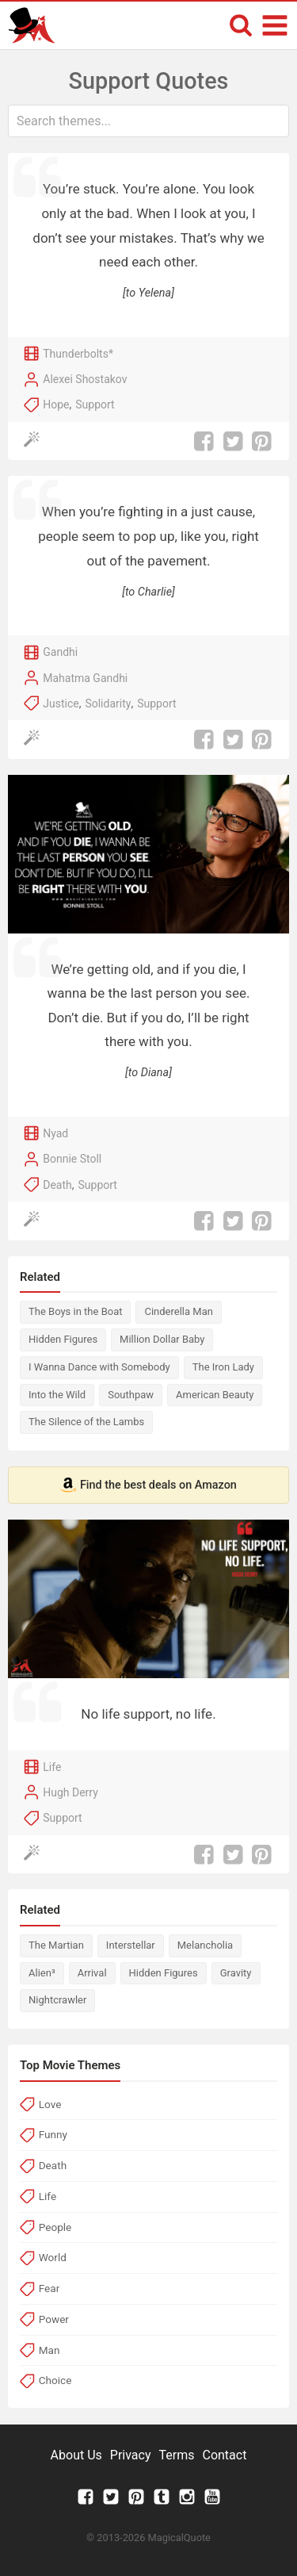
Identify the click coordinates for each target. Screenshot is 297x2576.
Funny (53, 2134)
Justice (60, 703)
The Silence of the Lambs (86, 1422)
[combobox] (148, 121)
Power (54, 2319)
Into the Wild (57, 1395)
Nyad (55, 1133)
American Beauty (214, 1395)
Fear (49, 2288)
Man (49, 2350)
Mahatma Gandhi (85, 678)
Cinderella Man (178, 1311)
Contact (224, 2455)
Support (94, 404)
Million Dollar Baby (162, 1339)
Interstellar (130, 1945)
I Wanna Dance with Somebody (99, 1367)
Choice (55, 2380)
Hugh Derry (70, 1792)
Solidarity (108, 703)
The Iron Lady (223, 1367)
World (53, 2257)
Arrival (92, 1973)
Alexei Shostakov (85, 379)
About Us (76, 2455)
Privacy (130, 2455)
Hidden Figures (63, 1339)
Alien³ (42, 1973)
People (55, 2227)
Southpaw (131, 1395)
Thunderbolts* (78, 353)
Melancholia (205, 1945)
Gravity (236, 1973)
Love (50, 2104)
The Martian (56, 1945)
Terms (177, 2455)
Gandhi (60, 652)
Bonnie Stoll (72, 1158)
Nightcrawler (57, 2000)
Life (52, 1767)
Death (57, 1185)
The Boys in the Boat (75, 1311)
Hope (56, 404)
